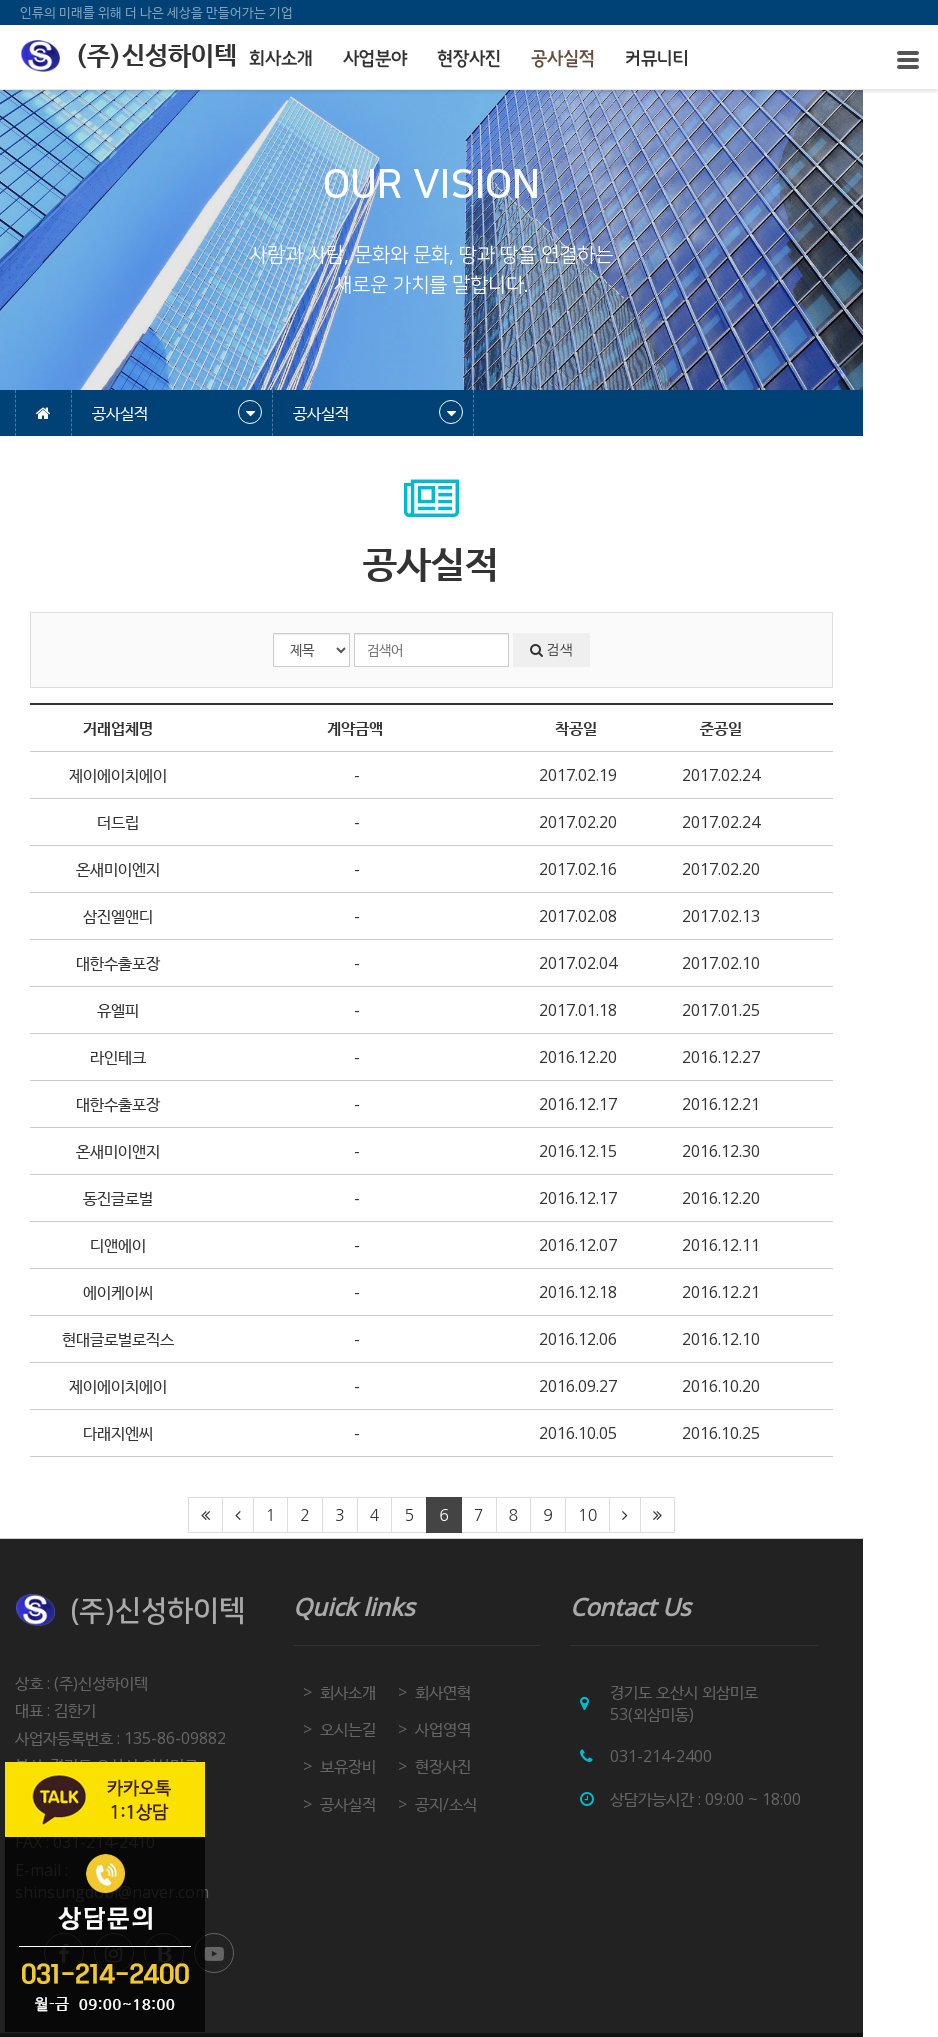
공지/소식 (481, 1804)
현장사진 (469, 59)
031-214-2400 (711, 1756)
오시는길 (373, 1729)
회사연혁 (478, 1692)
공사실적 (563, 59)
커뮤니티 (657, 59)
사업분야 (375, 59)
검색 (599, 650)
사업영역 (478, 1729)
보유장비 (373, 1766)
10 (624, 1515)
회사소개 (281, 59)
